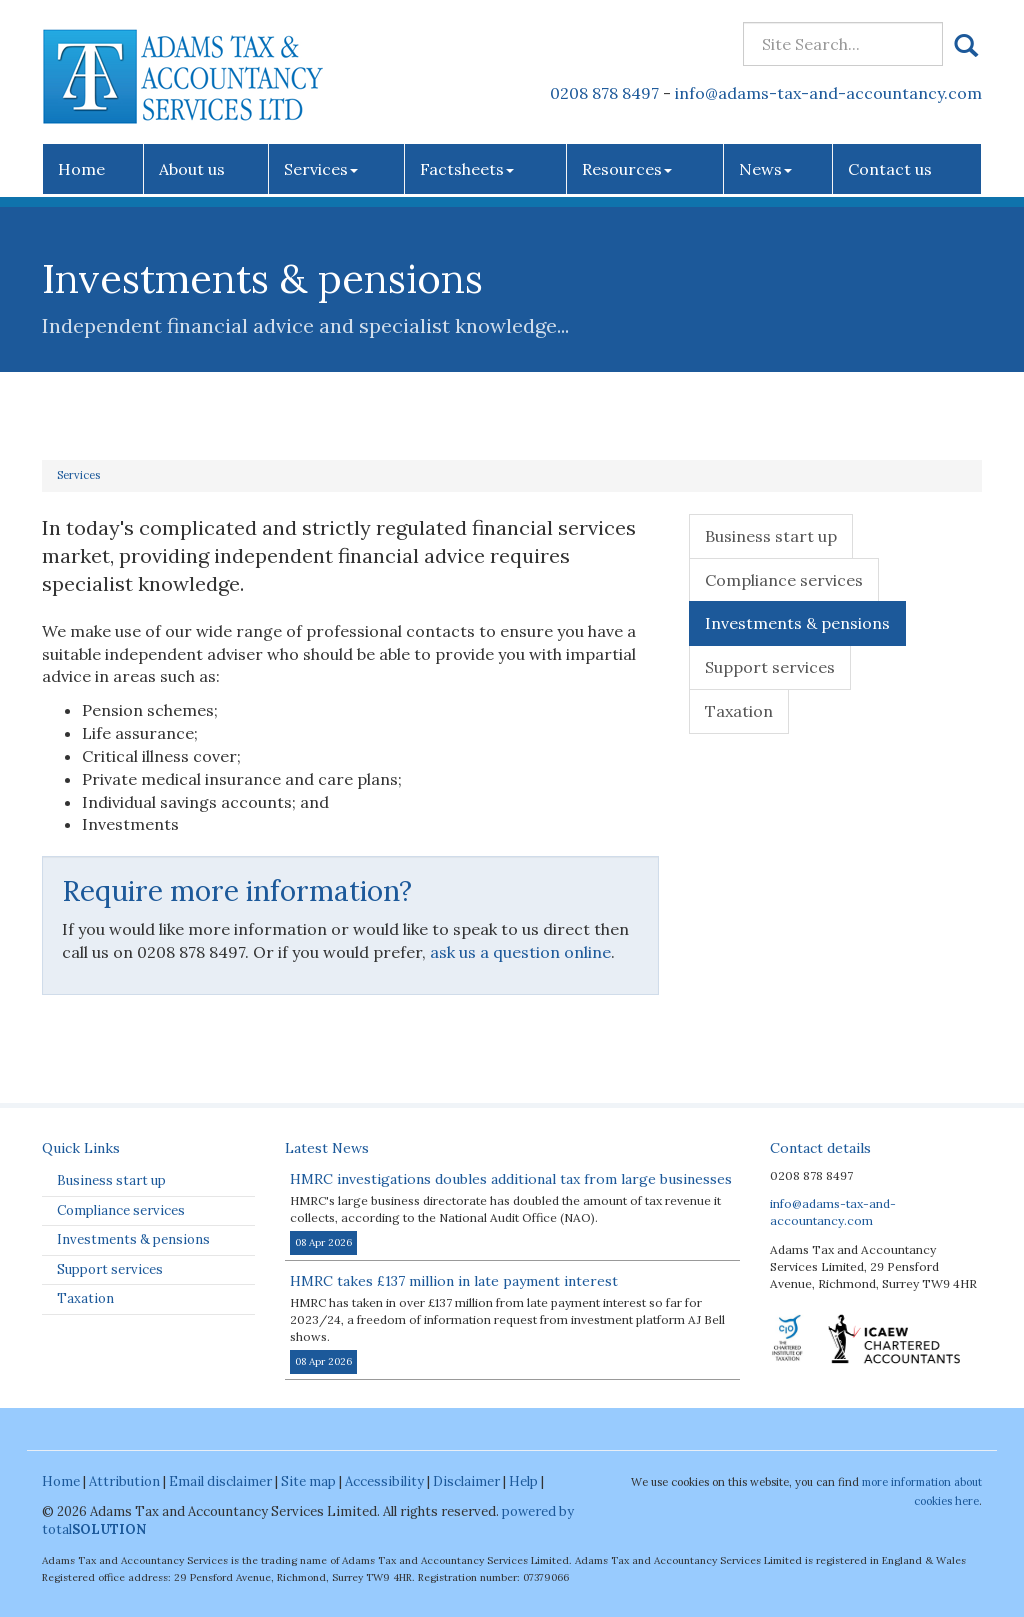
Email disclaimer (220, 1481)
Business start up (771, 536)
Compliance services (784, 580)
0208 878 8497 (604, 93)
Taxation (739, 711)
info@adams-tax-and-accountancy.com (828, 93)
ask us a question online (520, 952)
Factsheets (467, 169)
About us (192, 169)
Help (523, 1481)
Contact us (890, 169)
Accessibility (384, 1481)
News (765, 169)
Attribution (124, 1481)
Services (321, 169)
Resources (627, 169)
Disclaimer (466, 1481)
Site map (308, 1481)
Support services (770, 667)
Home (81, 169)
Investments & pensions (797, 623)
